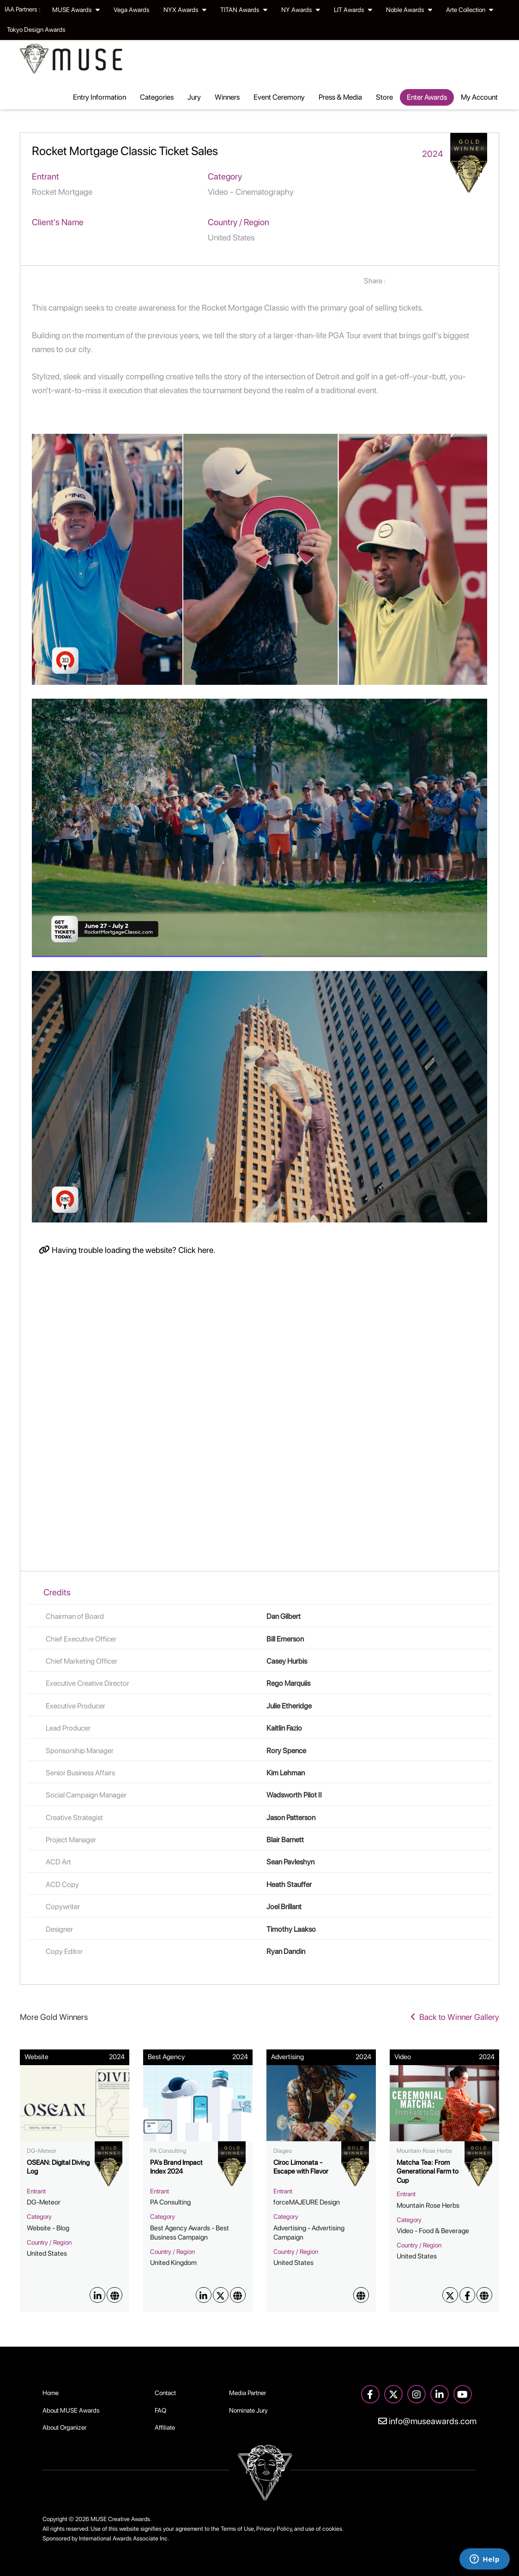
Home (50, 2392)
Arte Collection (469, 9)
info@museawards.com (427, 2421)
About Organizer (64, 2427)
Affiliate (165, 2427)
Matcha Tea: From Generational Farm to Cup (428, 2171)
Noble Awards (409, 9)
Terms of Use (237, 2528)
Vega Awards (132, 9)
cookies (332, 2528)
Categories (157, 97)
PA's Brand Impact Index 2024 (176, 2167)
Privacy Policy (274, 2528)
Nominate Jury (248, 2410)
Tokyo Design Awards (36, 29)
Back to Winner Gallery (454, 2017)
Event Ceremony (279, 97)
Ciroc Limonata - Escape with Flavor (300, 2167)
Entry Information (99, 97)
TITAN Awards (243, 9)
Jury (194, 97)
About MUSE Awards (71, 2410)
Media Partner (247, 2392)
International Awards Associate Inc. (124, 2538)
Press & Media (340, 97)
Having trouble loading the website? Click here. (127, 1250)
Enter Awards (427, 97)
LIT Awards (353, 9)
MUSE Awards (76, 9)
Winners (227, 97)
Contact (165, 2392)
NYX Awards (184, 9)
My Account (479, 97)
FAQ (160, 2410)
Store (384, 97)
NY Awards (300, 9)
